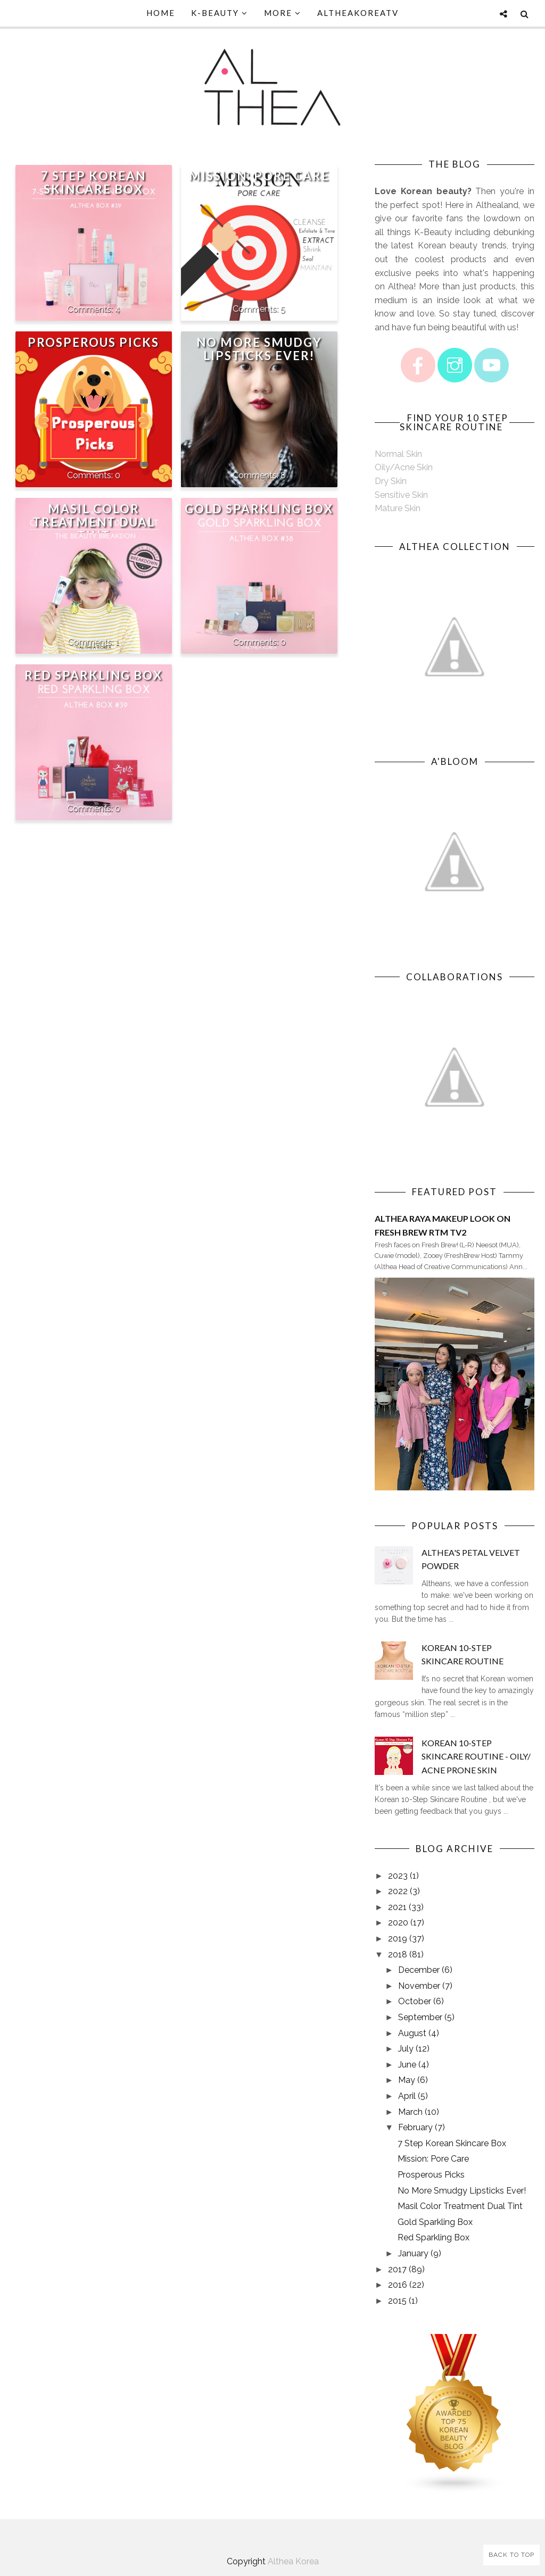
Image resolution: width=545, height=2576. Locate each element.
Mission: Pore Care (259, 176)
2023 (398, 1876)
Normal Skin (398, 454)
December (419, 1970)
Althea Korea (293, 2561)
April (407, 2096)
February (415, 2127)
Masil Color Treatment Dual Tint (93, 522)
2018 (397, 1954)
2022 (398, 1891)
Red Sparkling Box (93, 675)
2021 (397, 1907)
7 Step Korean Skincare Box (93, 182)
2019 (397, 1938)
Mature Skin (397, 508)
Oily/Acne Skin (404, 467)
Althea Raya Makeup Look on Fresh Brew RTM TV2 (442, 1225)
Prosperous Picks (93, 342)
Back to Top (511, 2554)
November (419, 1986)
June (407, 2065)
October (414, 2001)
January (413, 2253)
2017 (397, 2269)
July (406, 2049)
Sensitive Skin (401, 495)
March (410, 2112)
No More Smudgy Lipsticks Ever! (259, 349)
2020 (398, 1923)
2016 (397, 2285)
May (406, 2080)
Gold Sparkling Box (259, 509)
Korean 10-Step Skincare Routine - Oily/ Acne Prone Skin (476, 1756)
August (412, 2033)
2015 (397, 2301)
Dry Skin (391, 481)
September (420, 2017)
